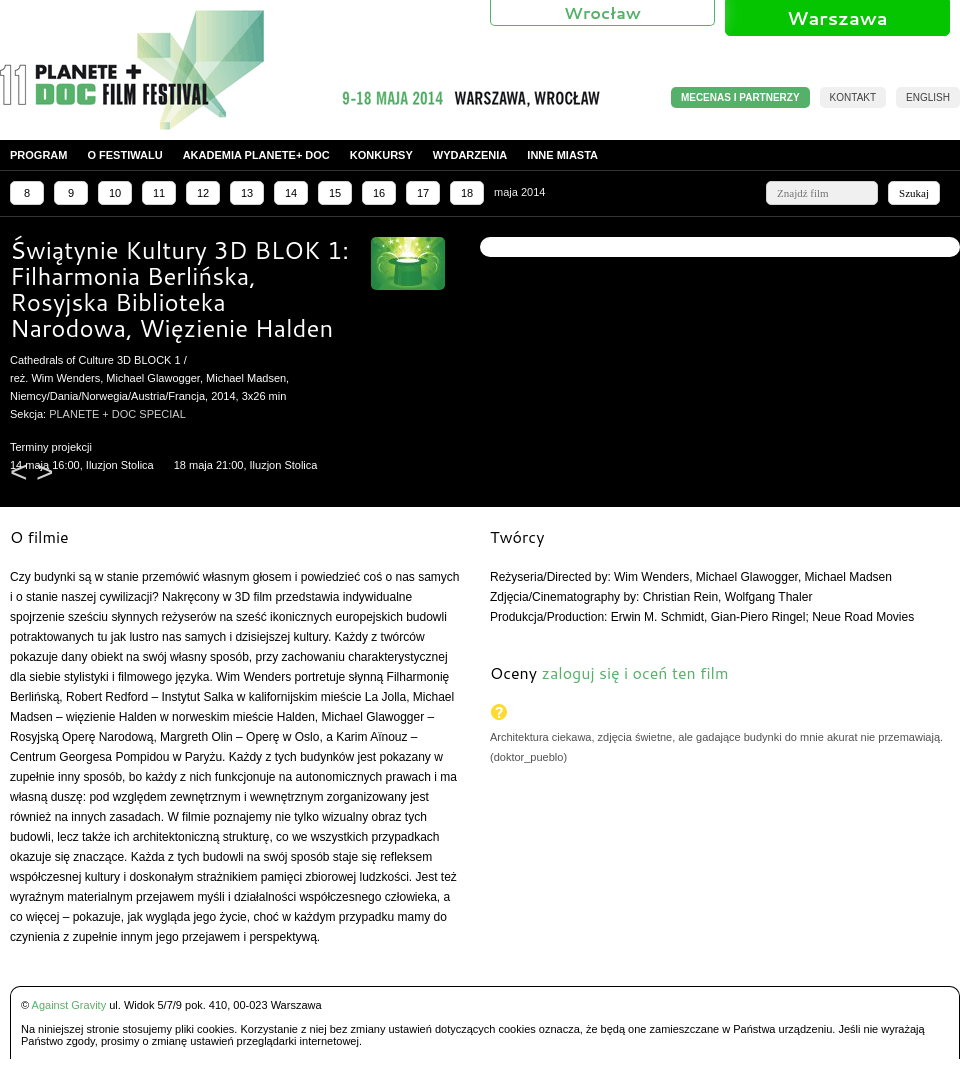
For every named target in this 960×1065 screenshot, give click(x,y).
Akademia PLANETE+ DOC (256, 155)
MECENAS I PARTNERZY (740, 97)
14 (291, 193)
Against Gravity (69, 1005)
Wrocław (602, 12)
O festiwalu (124, 155)
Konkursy (381, 155)
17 (423, 193)
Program (38, 155)
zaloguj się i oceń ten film (634, 672)
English (928, 97)
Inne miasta (562, 155)
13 (247, 193)
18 (467, 193)
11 (159, 193)
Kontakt (853, 97)
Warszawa (837, 18)
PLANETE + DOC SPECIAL (117, 414)
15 (335, 193)
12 (203, 193)
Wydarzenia (470, 155)
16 (379, 193)
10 (115, 193)
